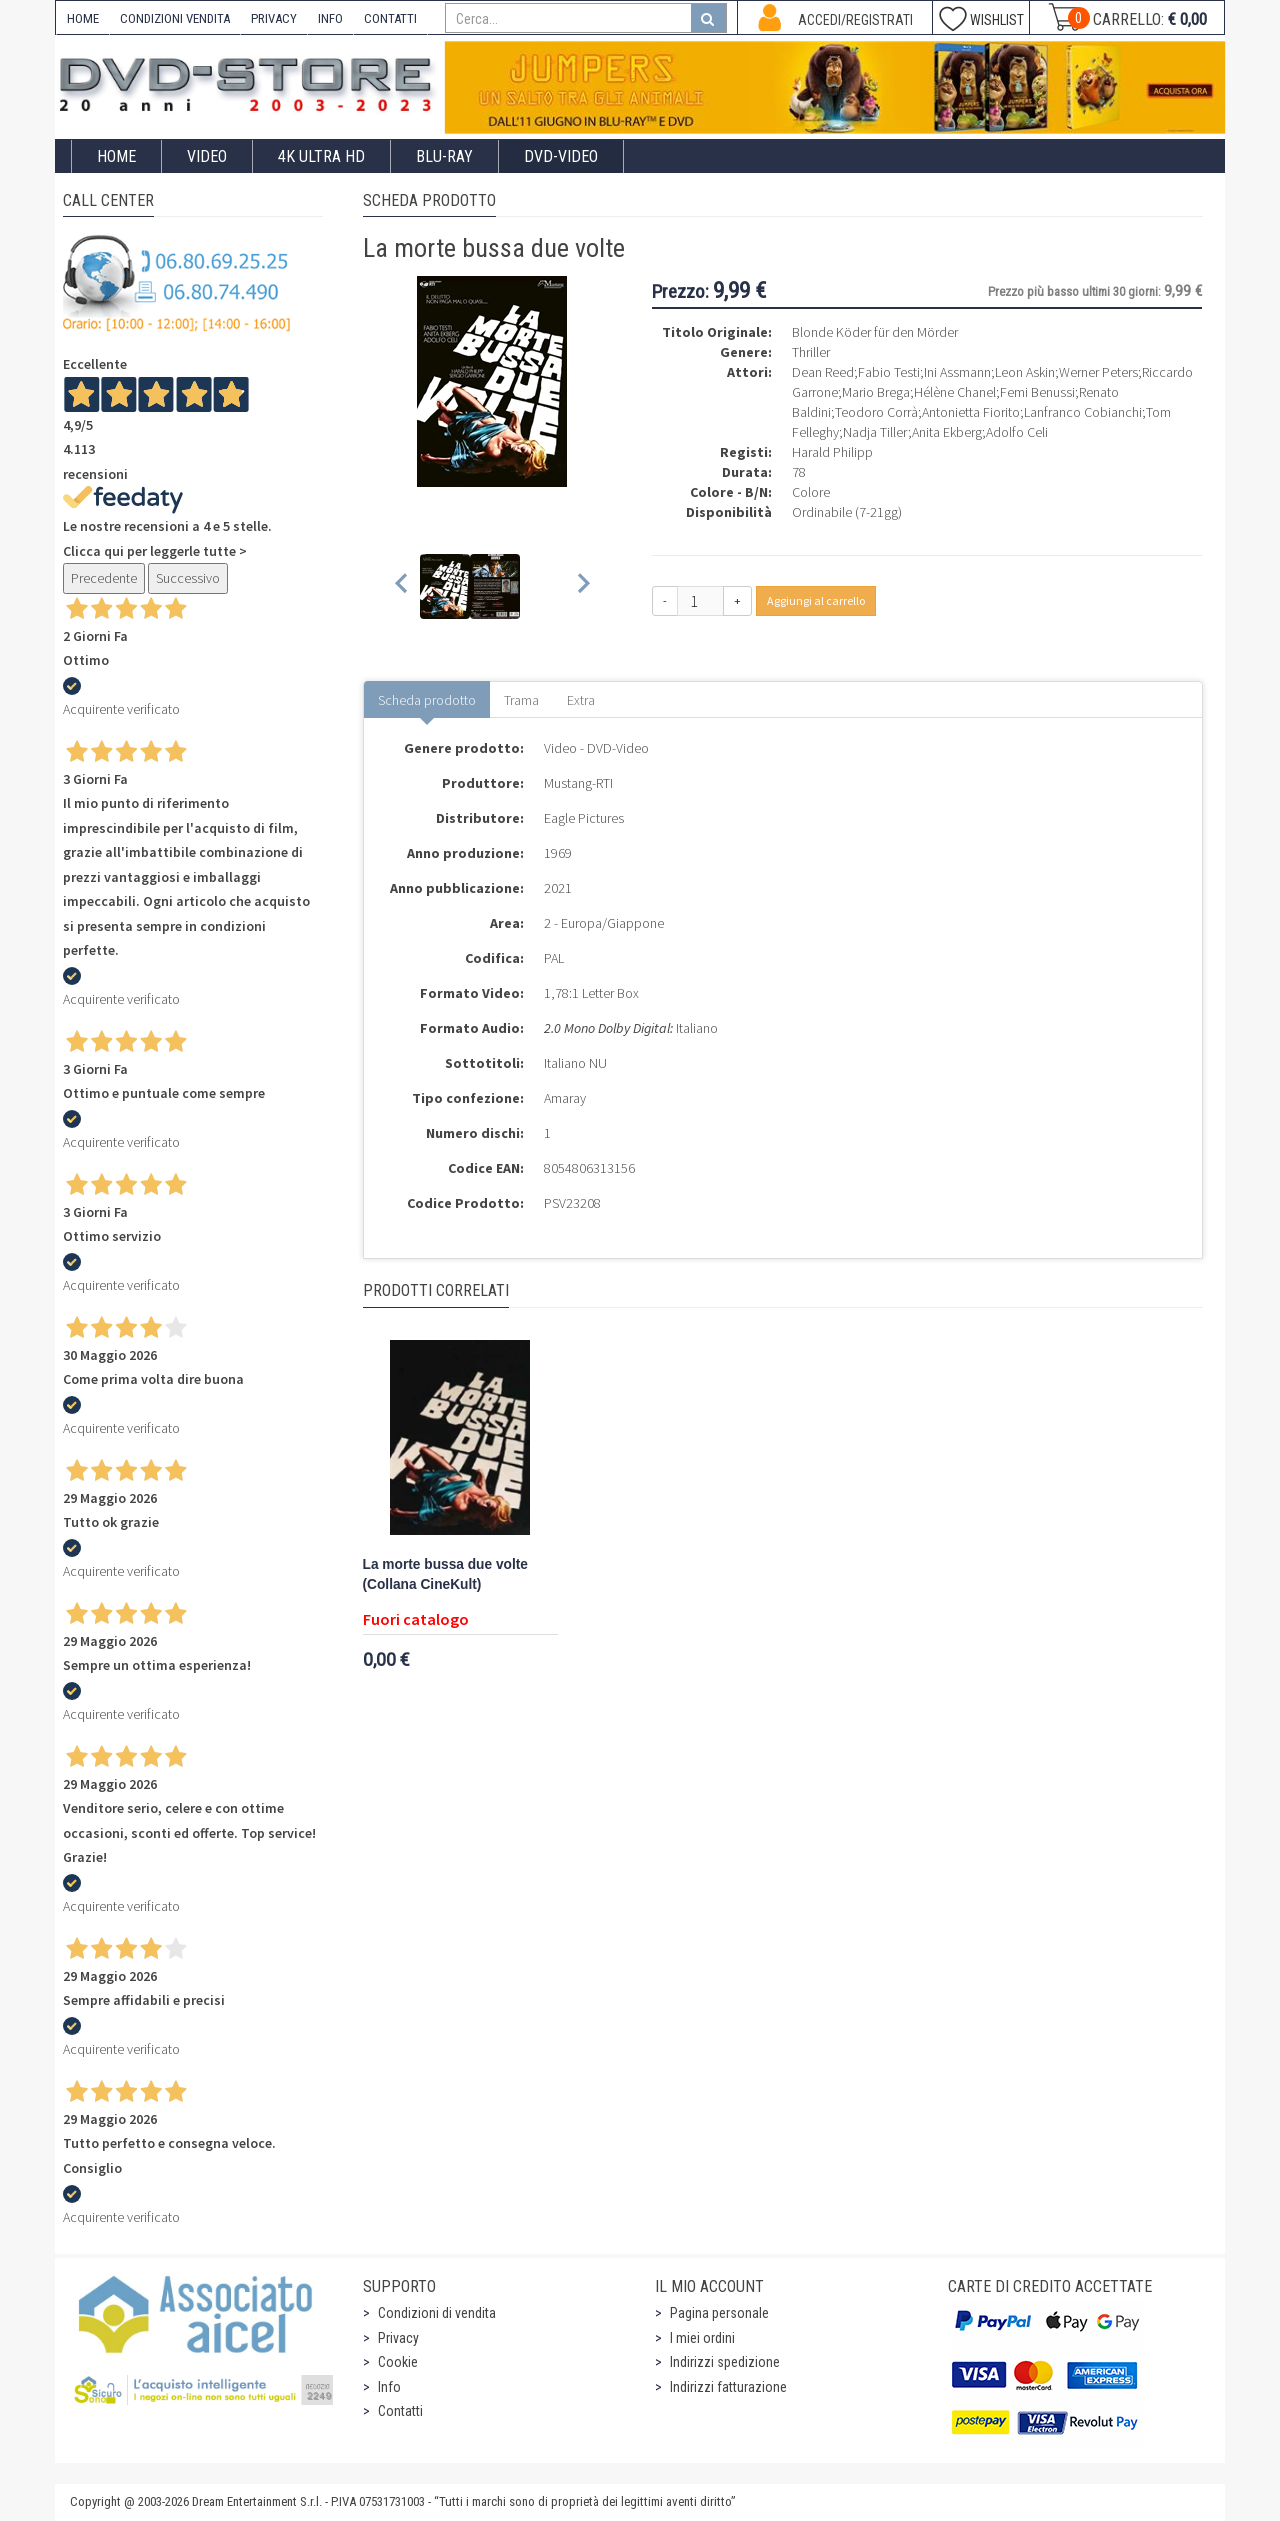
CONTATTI (390, 18)
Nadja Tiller (875, 432)
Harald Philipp (832, 452)
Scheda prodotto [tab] (427, 700)
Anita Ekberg (947, 432)
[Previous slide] (402, 586)
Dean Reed (823, 372)
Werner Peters (1098, 372)
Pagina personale (719, 2313)
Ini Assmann (957, 372)
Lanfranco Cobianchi (1083, 412)
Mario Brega (876, 392)
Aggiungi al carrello (816, 600)
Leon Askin (1025, 372)
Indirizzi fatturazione (728, 2387)
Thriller (811, 352)
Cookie (398, 2362)
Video (207, 156)
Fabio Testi (889, 372)
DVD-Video (561, 156)
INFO (330, 18)
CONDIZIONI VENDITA (175, 18)
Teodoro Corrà (876, 412)
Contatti (400, 2411)
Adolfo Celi (1017, 432)
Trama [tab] (521, 700)
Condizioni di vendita (437, 2313)
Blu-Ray (444, 156)
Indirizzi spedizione (725, 2362)
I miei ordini (702, 2338)
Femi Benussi (1037, 392)
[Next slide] (582, 586)
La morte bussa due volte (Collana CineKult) (445, 1574)
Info (389, 2387)
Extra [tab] (581, 700)
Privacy (398, 2338)
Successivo (188, 578)
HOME (83, 18)
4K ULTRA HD (321, 156)
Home (116, 156)
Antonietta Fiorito (971, 412)
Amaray (565, 1098)
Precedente (104, 578)
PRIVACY (274, 18)
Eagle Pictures (584, 818)
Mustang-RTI (578, 783)
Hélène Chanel (955, 392)
